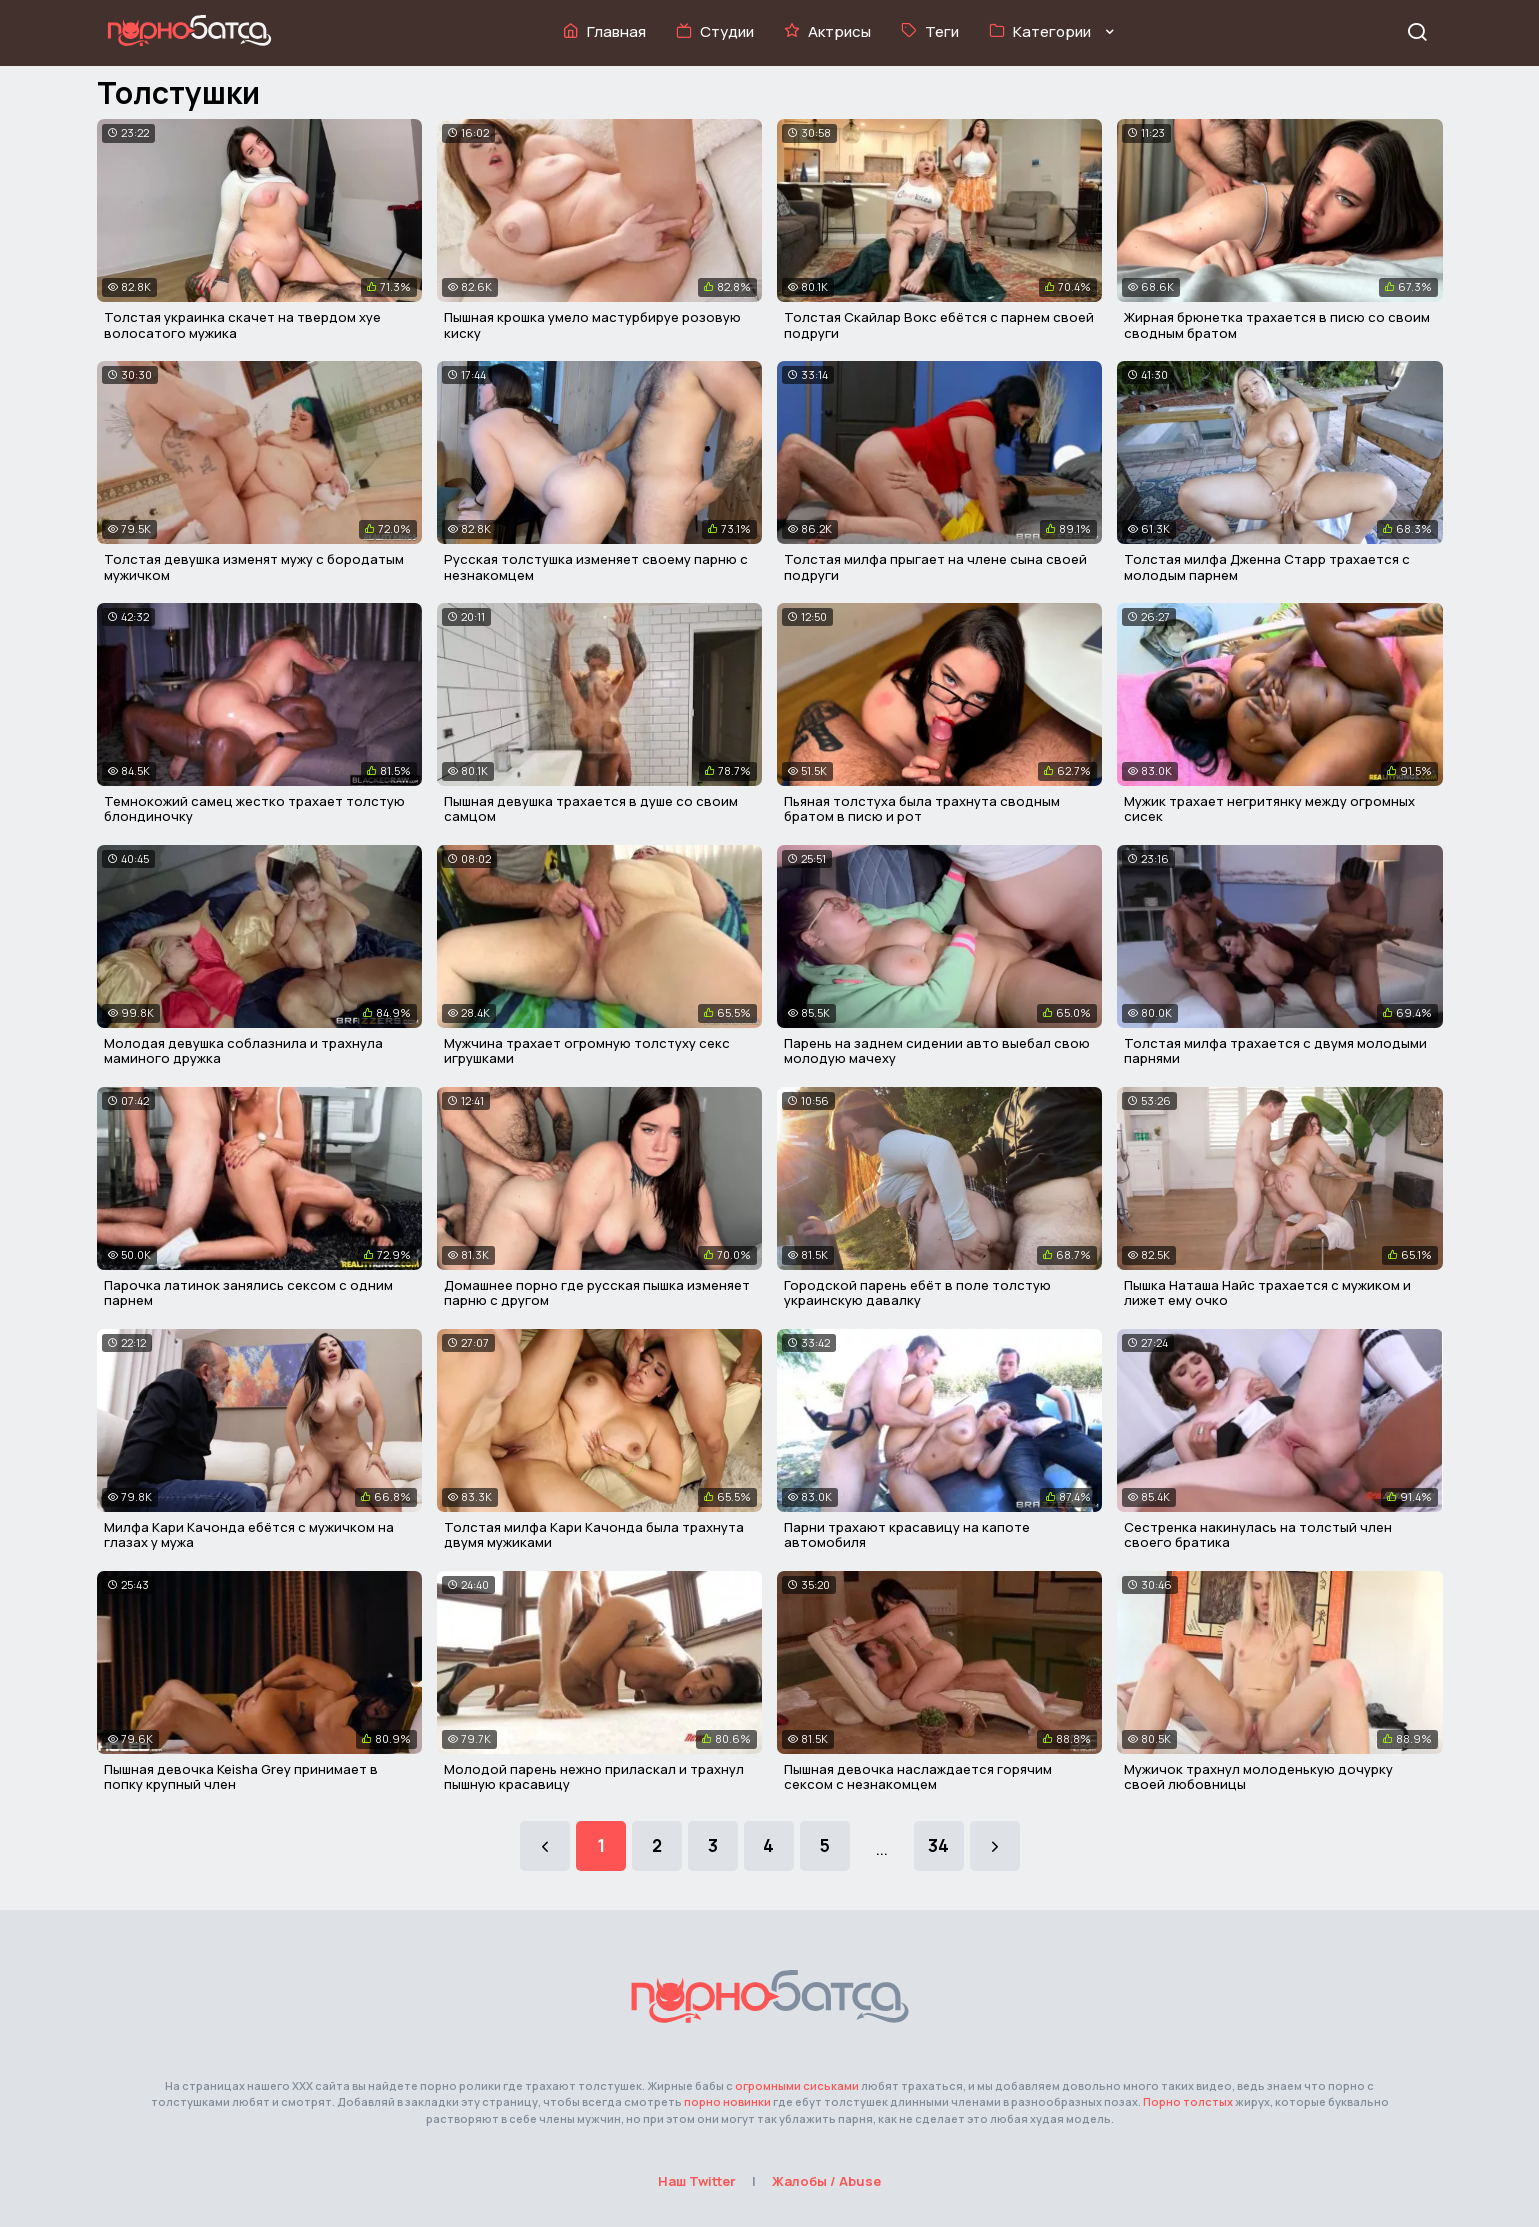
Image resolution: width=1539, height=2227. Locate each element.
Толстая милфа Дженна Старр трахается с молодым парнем (1267, 567)
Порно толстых (1188, 2101)
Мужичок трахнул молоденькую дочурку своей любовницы (1258, 1777)
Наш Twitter (697, 2181)
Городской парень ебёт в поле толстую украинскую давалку (917, 1293)
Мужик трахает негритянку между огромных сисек (1269, 809)
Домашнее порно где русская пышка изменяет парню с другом (597, 1293)
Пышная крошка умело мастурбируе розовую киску (592, 325)
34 (938, 1845)
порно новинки (727, 2101)
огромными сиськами (797, 2085)
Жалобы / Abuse (826, 2181)
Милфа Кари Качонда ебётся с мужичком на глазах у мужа (249, 1535)
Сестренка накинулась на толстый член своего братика (1258, 1535)
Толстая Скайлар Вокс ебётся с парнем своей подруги (939, 325)
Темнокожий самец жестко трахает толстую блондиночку (254, 809)
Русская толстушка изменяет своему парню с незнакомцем (596, 567)
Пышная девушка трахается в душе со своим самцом (591, 809)
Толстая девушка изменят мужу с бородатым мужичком (254, 567)
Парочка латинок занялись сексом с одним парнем (248, 1293)
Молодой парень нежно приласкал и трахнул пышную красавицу (594, 1777)
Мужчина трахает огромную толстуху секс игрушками (587, 1051)
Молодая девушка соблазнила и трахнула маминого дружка (243, 1051)
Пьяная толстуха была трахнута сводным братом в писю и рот (922, 809)
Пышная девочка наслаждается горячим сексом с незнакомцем (918, 1777)
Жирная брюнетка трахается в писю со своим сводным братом (1277, 325)
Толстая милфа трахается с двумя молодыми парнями (1275, 1051)
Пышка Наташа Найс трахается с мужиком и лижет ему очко (1267, 1293)
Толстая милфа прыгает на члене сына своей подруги (935, 567)
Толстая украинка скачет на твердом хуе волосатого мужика (242, 325)
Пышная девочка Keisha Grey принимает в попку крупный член (241, 1777)
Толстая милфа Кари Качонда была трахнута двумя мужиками (594, 1535)
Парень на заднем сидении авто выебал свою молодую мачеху (937, 1051)
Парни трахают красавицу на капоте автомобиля (907, 1535)
